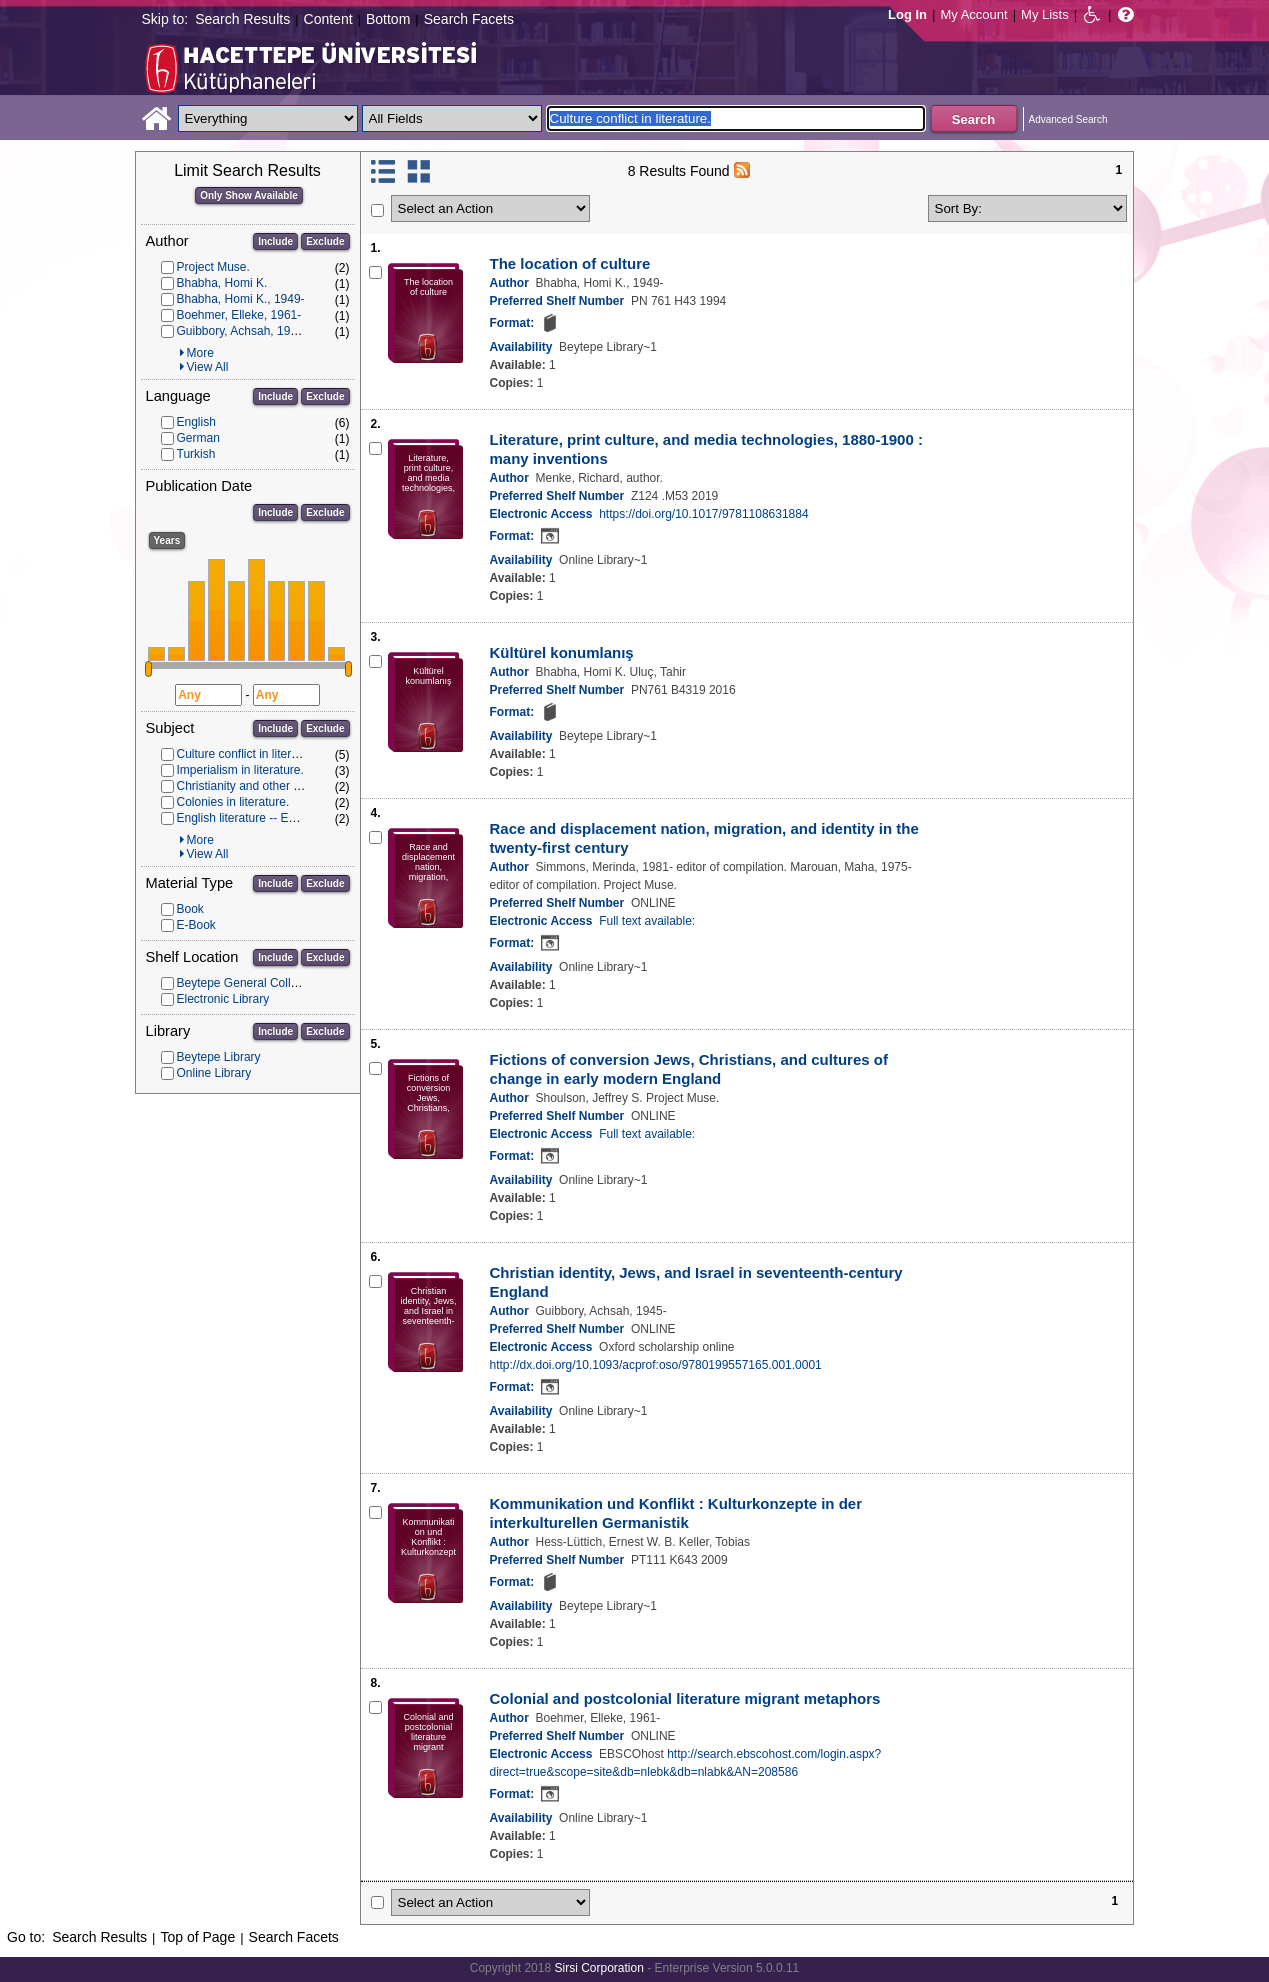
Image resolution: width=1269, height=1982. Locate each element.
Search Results (242, 19)
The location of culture (570, 263)
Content (328, 19)
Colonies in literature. (233, 802)
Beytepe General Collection (250, 983)
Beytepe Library (219, 1057)
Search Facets (469, 19)
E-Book (196, 925)
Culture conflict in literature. (249, 754)
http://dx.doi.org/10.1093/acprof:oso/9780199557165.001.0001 (656, 1365)
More (200, 353)
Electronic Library (223, 999)
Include (275, 241)
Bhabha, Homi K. (222, 283)
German (198, 438)
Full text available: (647, 921)
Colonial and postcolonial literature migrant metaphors (685, 1698)
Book (190, 909)
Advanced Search (1068, 119)
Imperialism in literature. (240, 770)
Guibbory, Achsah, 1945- (242, 331)
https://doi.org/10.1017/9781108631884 (704, 514)
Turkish (196, 454)
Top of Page (197, 1937)
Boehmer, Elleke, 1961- (239, 315)
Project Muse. (213, 267)
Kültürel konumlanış (562, 652)
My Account (973, 14)
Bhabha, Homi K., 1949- (241, 299)
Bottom (388, 19)
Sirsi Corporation (598, 1968)
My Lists (1045, 14)
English (196, 422)
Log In (907, 14)
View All (208, 367)
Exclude (325, 241)
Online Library (214, 1073)
